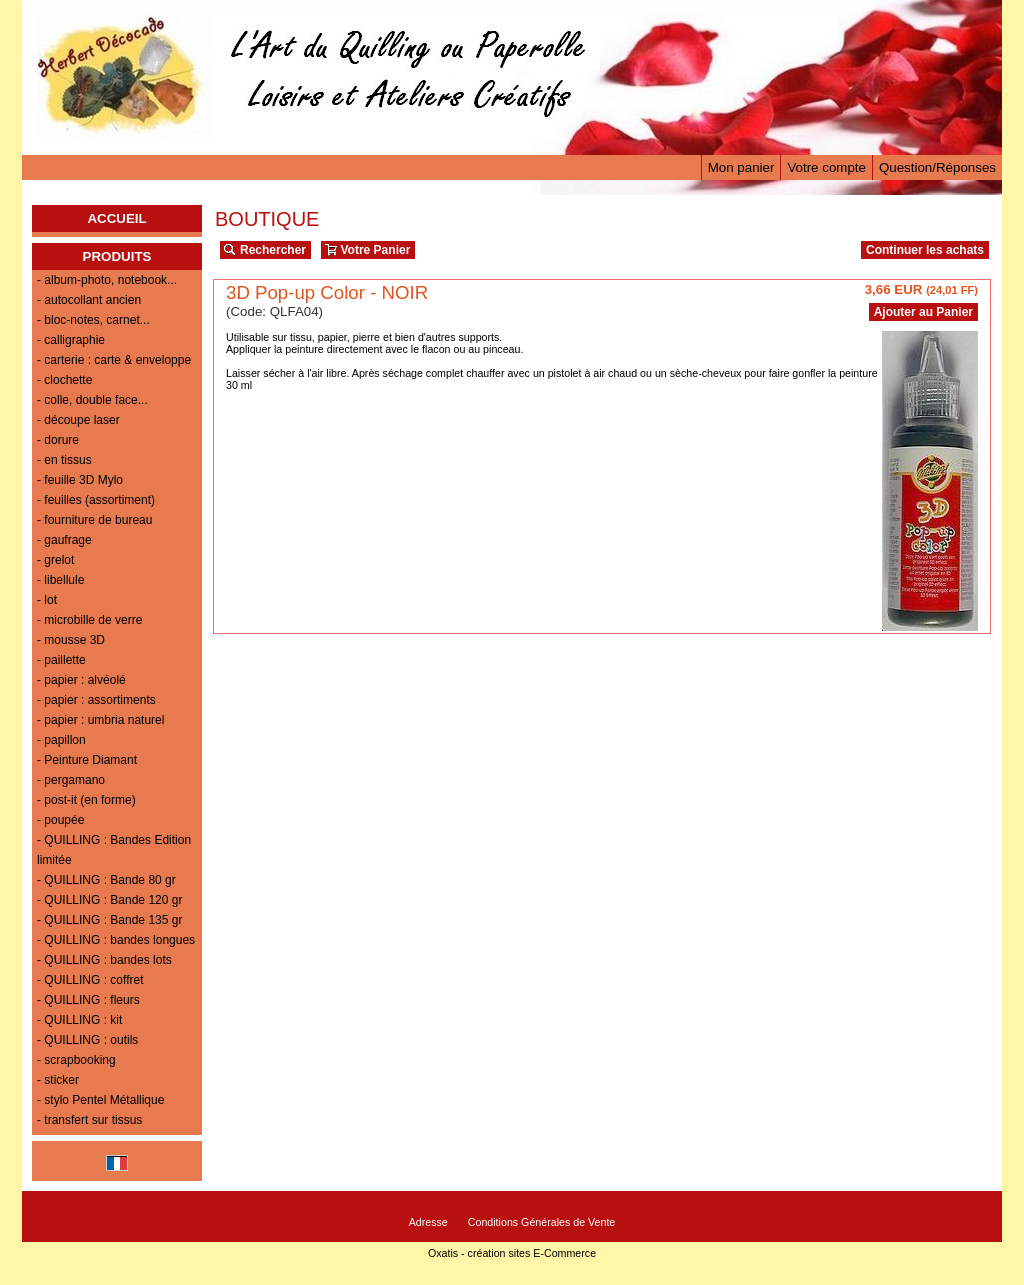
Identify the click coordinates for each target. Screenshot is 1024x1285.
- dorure (58, 440)
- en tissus (64, 460)
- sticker (58, 1080)
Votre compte (826, 167)
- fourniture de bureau (94, 520)
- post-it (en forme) (86, 800)
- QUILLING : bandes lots (104, 960)
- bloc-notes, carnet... (93, 320)
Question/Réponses (937, 167)
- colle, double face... (92, 400)
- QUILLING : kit (79, 1020)
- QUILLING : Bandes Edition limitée (114, 850)
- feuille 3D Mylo (80, 480)
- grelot (55, 560)
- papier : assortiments (96, 700)
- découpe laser (78, 420)
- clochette (64, 380)
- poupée (60, 820)
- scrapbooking (76, 1060)
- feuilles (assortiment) (96, 500)
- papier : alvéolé (81, 680)
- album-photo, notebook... (107, 280)
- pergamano (71, 780)
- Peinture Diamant (87, 760)
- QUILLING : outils (87, 1040)
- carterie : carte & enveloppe (114, 360)
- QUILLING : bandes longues (116, 940)
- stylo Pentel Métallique (100, 1100)
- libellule (60, 580)
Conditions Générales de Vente (542, 1222)
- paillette (61, 660)
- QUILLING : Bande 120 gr (109, 900)
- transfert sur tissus (89, 1120)
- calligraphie (71, 340)
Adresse (428, 1222)
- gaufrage (64, 540)
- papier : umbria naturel (100, 720)
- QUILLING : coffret (90, 980)
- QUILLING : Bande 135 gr (109, 920)
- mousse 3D (71, 640)
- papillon (61, 740)
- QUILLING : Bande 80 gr (106, 880)
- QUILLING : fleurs (88, 1000)
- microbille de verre (89, 620)
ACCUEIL (116, 218)
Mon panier (741, 167)
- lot (47, 600)
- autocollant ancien (89, 300)
